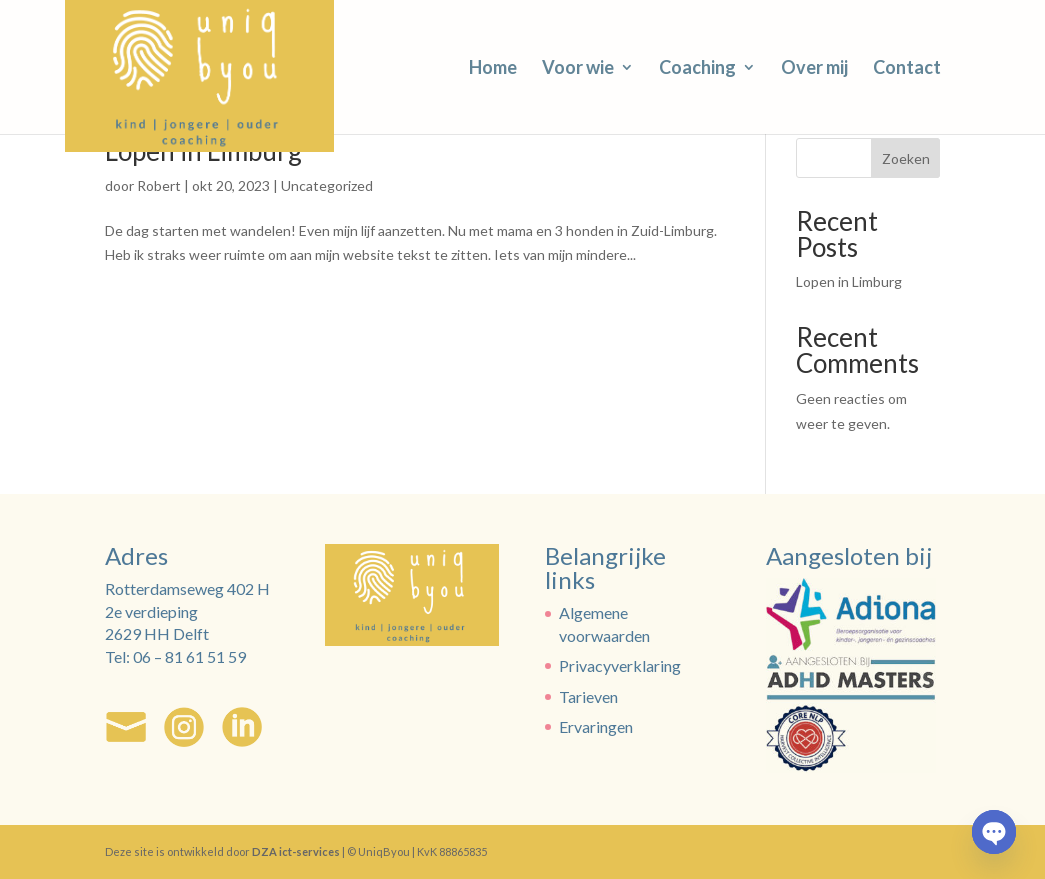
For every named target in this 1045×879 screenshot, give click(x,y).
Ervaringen (596, 726)
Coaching (697, 69)
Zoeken (906, 158)
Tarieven (588, 696)
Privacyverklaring (620, 665)
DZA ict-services (296, 851)
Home (493, 69)
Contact (907, 69)
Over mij (814, 69)
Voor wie (578, 69)
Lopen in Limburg (849, 281)
